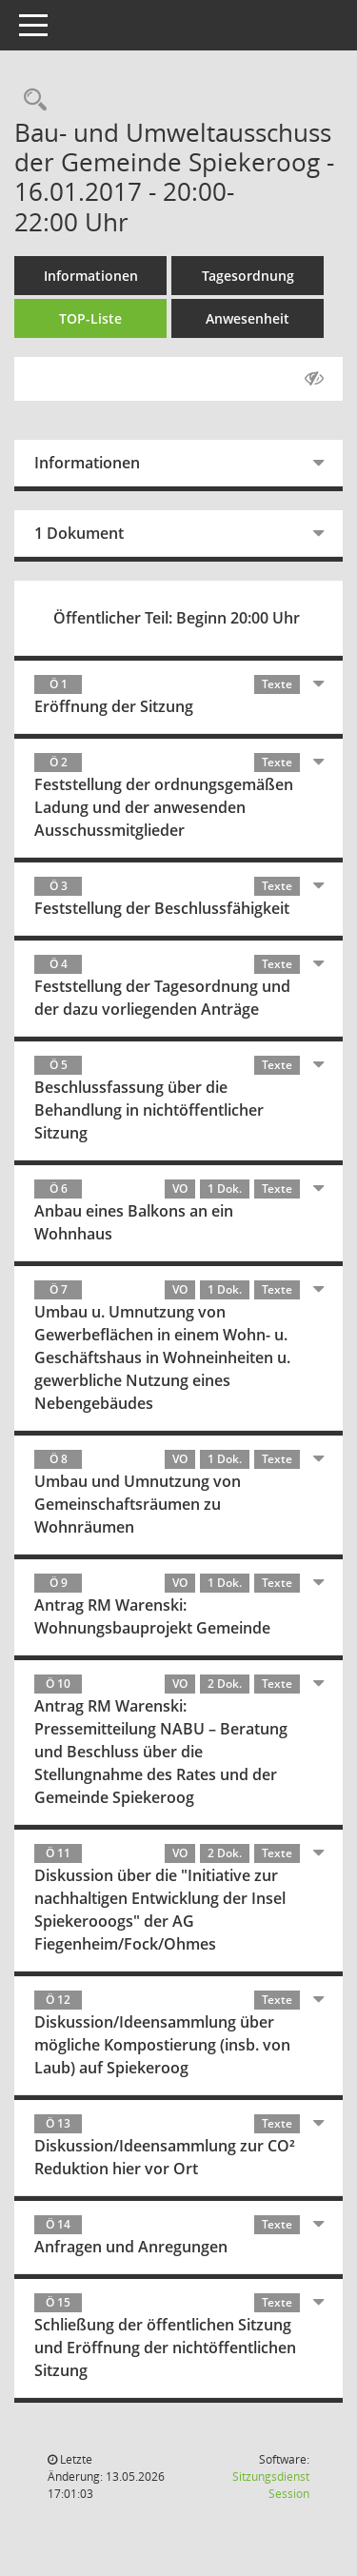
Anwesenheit (247, 318)
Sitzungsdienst (270, 2485)
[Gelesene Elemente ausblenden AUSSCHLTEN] (314, 379)
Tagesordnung (248, 276)
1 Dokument (79, 533)
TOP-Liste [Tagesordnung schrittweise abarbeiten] (90, 318)
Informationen (91, 276)
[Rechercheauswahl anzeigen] (30, 100)
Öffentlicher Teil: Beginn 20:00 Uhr (176, 617)
